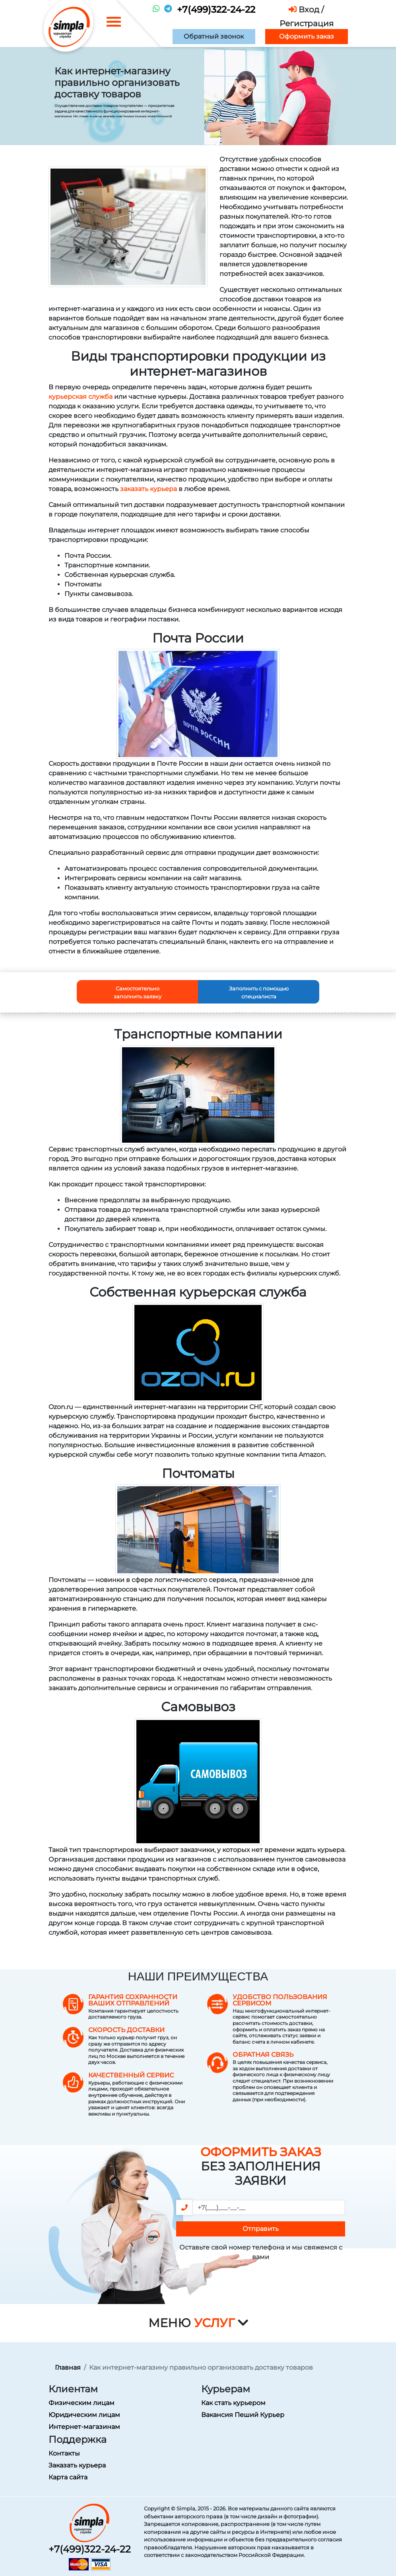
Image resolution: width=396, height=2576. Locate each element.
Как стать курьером (233, 2403)
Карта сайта (68, 2477)
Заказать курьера (77, 2465)
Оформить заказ (306, 36)
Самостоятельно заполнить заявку (137, 992)
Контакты (64, 2453)
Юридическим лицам (84, 2415)
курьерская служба (81, 396)
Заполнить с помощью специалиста (259, 992)
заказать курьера (148, 489)
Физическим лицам (82, 2403)
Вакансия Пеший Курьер (242, 2415)
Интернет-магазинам (84, 2426)
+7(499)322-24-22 (216, 9)
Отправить (261, 2228)
